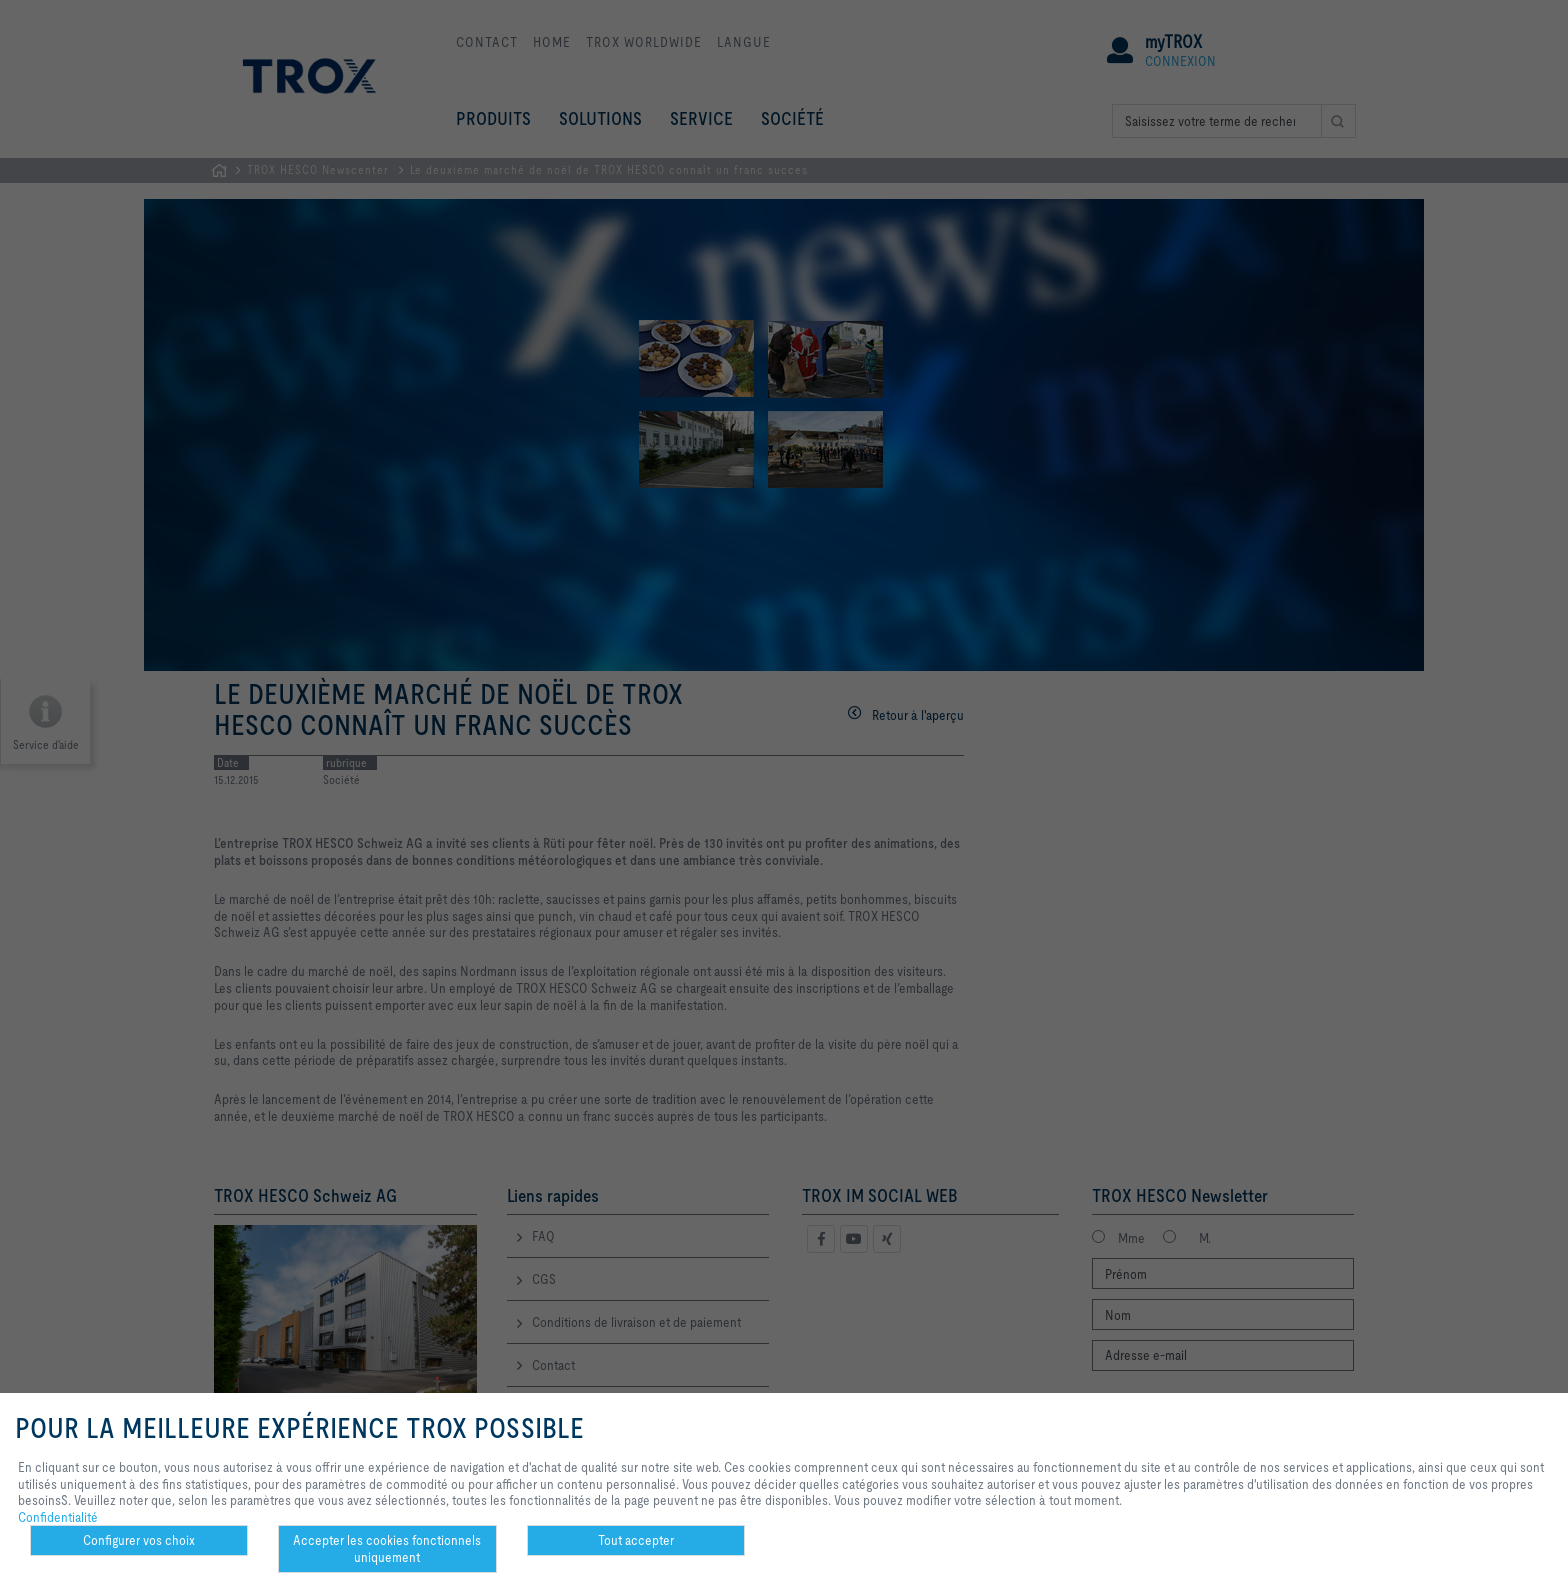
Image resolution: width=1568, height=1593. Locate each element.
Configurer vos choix (139, 1540)
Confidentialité (58, 1517)
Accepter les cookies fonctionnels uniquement (387, 1548)
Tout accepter (636, 1540)
